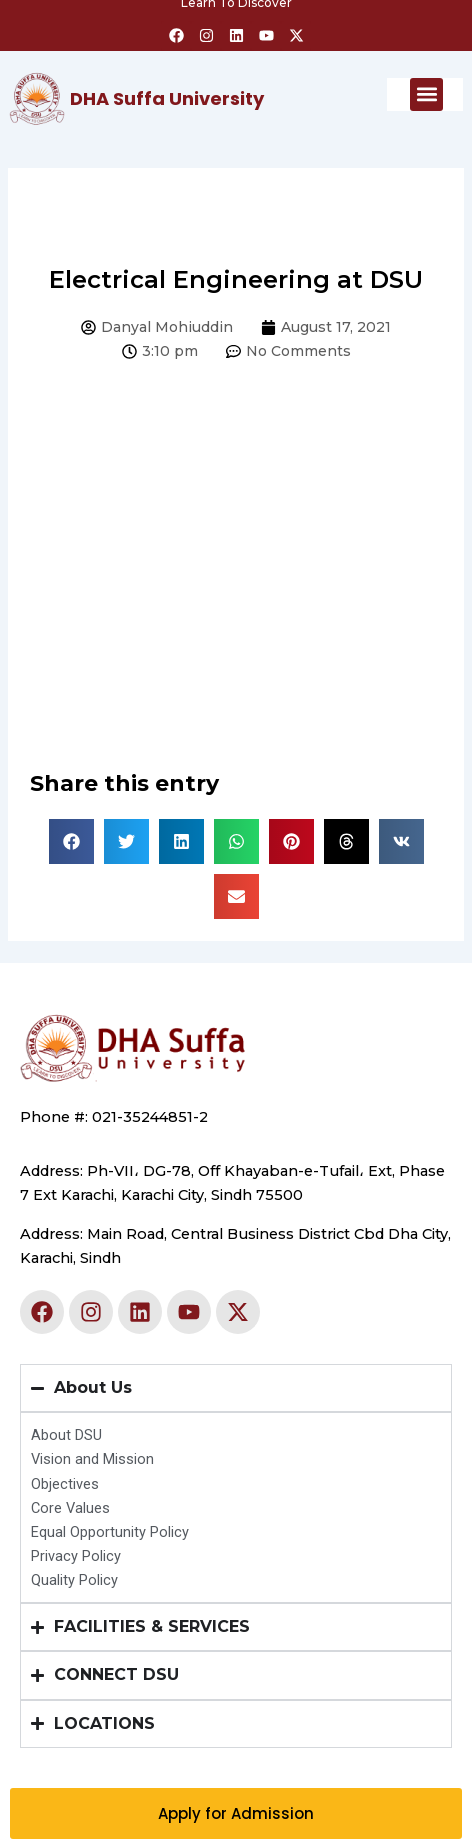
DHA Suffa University (167, 98)
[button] (426, 94)
